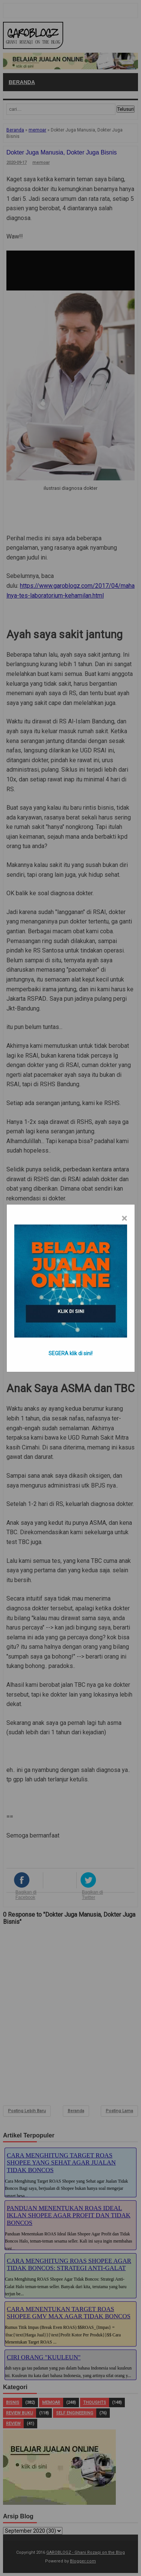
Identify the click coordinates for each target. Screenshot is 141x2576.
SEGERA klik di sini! (70, 1353)
